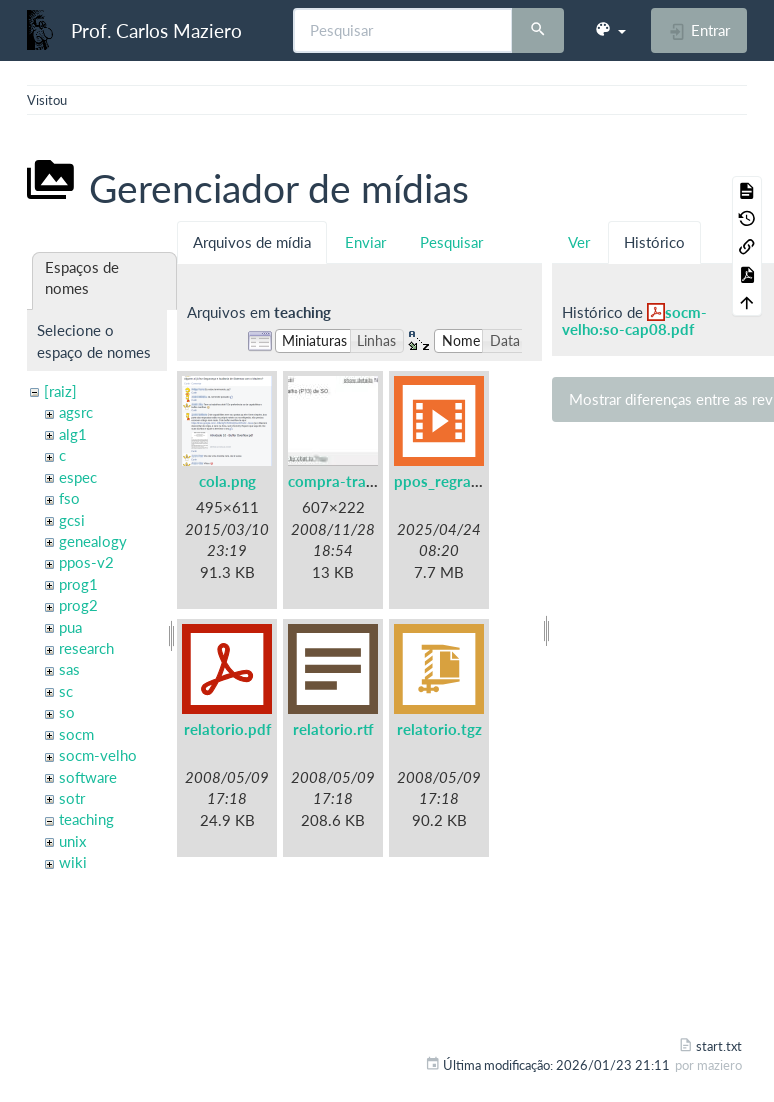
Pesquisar (451, 242)
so (67, 712)
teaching (86, 819)
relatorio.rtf (333, 729)
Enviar (365, 242)
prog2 (78, 605)
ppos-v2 (86, 562)
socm (76, 734)
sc (66, 691)
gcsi (72, 520)
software (88, 777)
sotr (72, 798)
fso (69, 498)
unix (72, 841)
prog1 (78, 584)
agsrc (76, 412)
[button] (610, 30)
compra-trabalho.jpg (358, 481)
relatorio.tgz (439, 729)
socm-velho (98, 755)
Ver (579, 242)
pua (70, 627)
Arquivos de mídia (252, 242)
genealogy (93, 541)
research (86, 648)
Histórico (654, 242)
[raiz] (60, 391)
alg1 (73, 434)
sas (69, 669)
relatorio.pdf (227, 729)
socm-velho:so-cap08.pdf (634, 320)
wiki (73, 862)
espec (78, 477)
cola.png (227, 481)
